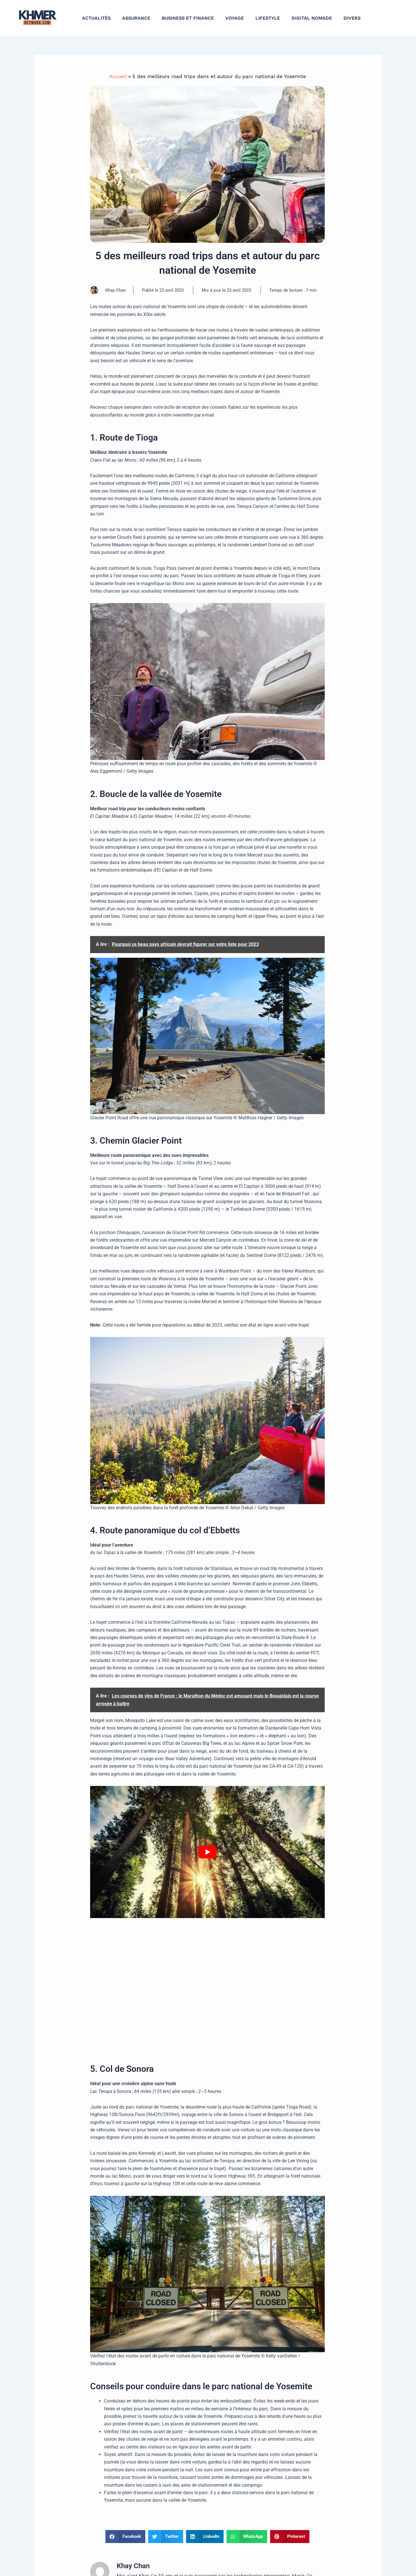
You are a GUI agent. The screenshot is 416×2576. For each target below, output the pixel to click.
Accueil (118, 76)
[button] (125, 2536)
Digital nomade (311, 18)
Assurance (136, 18)
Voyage (234, 18)
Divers (352, 18)
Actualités (96, 18)
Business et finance (188, 18)
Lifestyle (267, 18)
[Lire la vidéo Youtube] (207, 1852)
